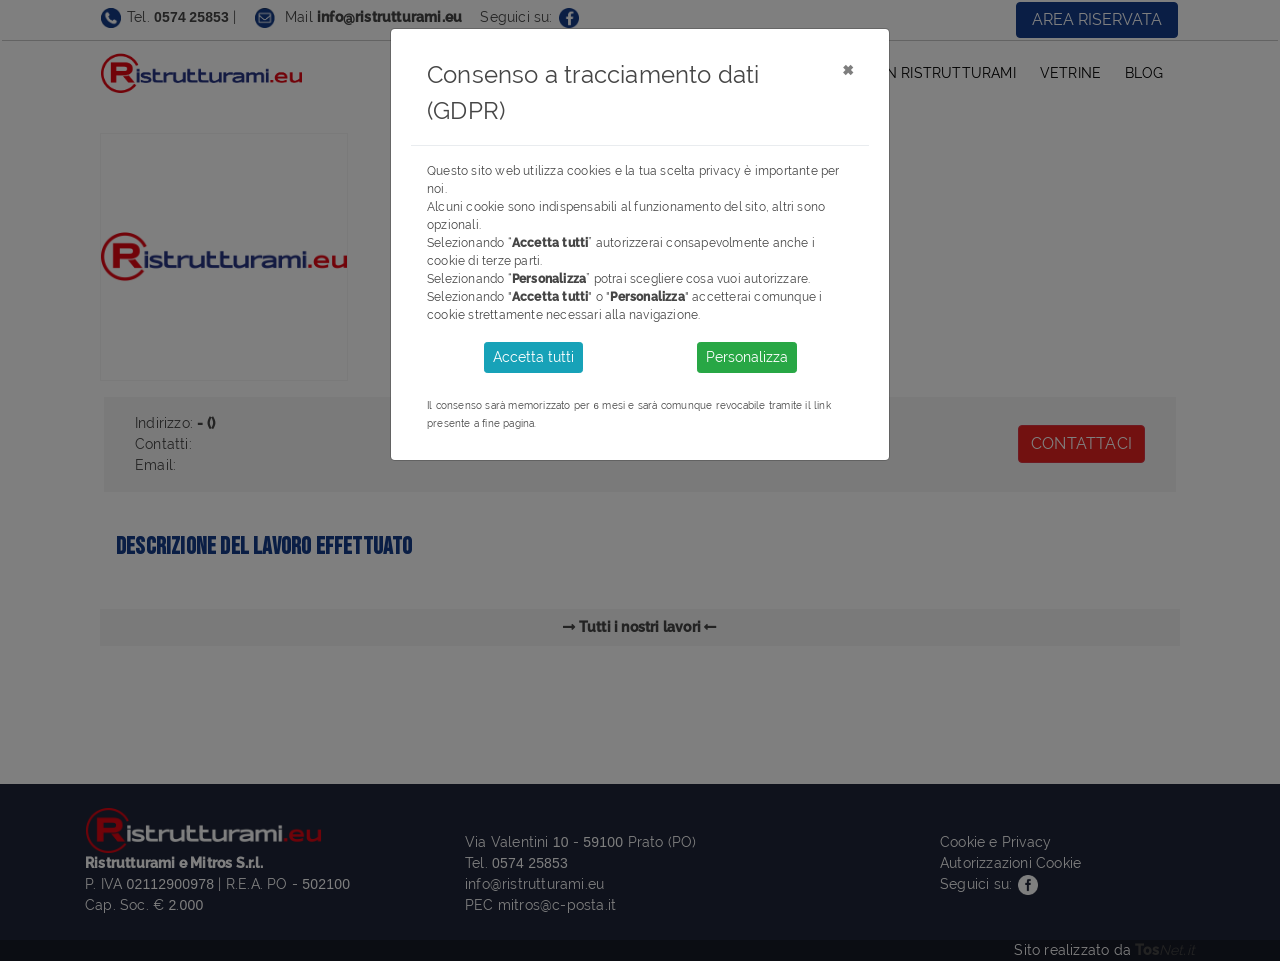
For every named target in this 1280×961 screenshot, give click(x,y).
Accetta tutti (533, 357)
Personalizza (747, 357)
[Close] (847, 69)
